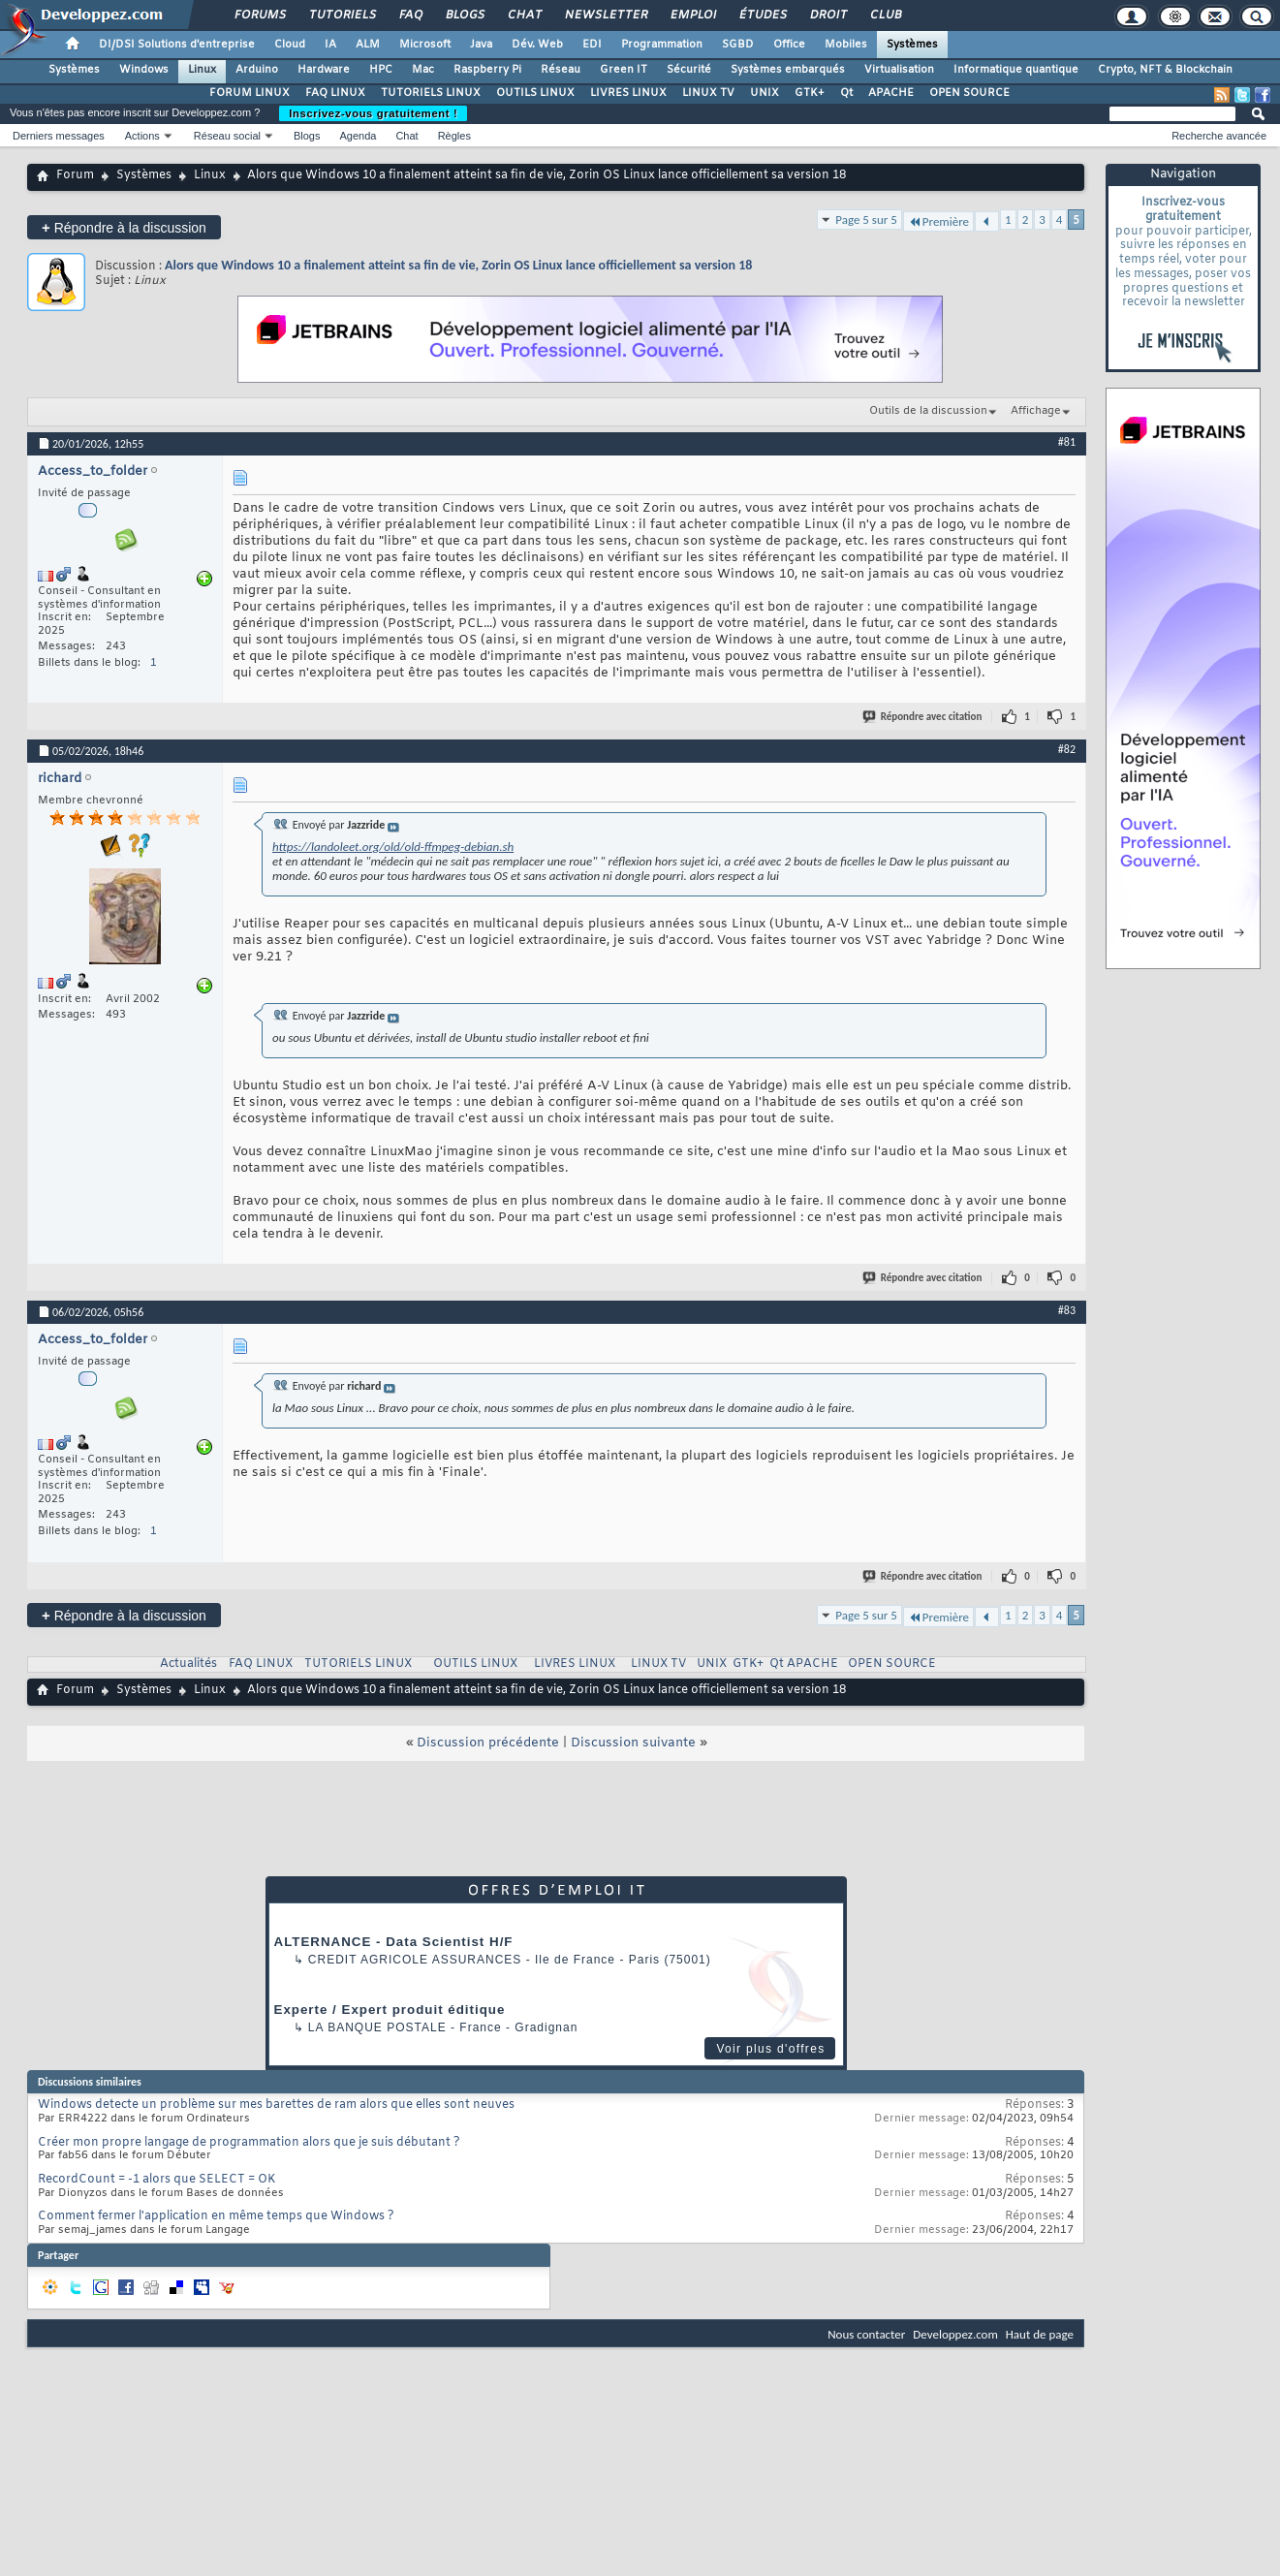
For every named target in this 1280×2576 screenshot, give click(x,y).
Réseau (560, 70)
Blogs (464, 15)
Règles (454, 135)
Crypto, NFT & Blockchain (1165, 70)
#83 (1067, 1310)
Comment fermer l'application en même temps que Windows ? (216, 2216)
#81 (1067, 442)
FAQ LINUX (335, 93)
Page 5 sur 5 (866, 219)
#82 (1067, 749)
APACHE (891, 93)
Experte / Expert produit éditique (390, 2009)
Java (481, 44)
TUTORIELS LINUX (431, 93)
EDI (592, 44)
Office (789, 44)
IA (330, 44)
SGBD (738, 44)
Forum (75, 175)
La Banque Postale (377, 2027)
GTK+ (810, 93)
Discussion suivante (633, 1743)
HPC (380, 70)
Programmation (661, 44)
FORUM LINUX (249, 93)
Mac (423, 70)
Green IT (623, 70)
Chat (524, 15)
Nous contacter (866, 2334)
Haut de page (1040, 2334)
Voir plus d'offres (770, 2049)
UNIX (764, 93)
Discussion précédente (488, 1743)
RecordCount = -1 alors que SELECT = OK (156, 2179)
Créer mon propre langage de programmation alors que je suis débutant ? (249, 2143)
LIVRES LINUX (628, 93)
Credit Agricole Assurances (415, 1959)
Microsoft (425, 44)
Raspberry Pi (487, 70)
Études (762, 15)
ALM (368, 44)
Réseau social (227, 135)
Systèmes (912, 44)
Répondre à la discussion (124, 227)
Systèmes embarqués (788, 70)
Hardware (323, 70)
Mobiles (846, 44)
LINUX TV (708, 93)
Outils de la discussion (928, 411)
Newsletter (605, 15)
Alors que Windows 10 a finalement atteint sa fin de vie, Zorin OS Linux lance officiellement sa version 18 (458, 265)
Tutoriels (341, 15)
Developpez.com (955, 2334)
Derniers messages (59, 135)
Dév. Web (537, 44)
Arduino (256, 70)
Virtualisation (899, 70)
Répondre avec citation (923, 716)
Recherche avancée (1218, 135)
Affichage (1036, 411)
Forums (259, 15)
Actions (142, 135)
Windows (144, 70)
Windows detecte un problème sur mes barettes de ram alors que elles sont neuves (276, 2105)
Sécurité (689, 70)
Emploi (692, 15)
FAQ (409, 15)
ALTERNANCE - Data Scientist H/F (394, 1941)
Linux (202, 70)
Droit (827, 15)
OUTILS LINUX (535, 93)
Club (884, 15)
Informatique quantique (1015, 70)
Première (938, 221)
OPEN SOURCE (969, 93)
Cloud (289, 44)
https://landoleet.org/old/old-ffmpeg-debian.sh (393, 846)
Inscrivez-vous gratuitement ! (373, 113)
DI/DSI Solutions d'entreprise (177, 44)
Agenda (357, 135)
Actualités (188, 1664)
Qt (846, 93)
